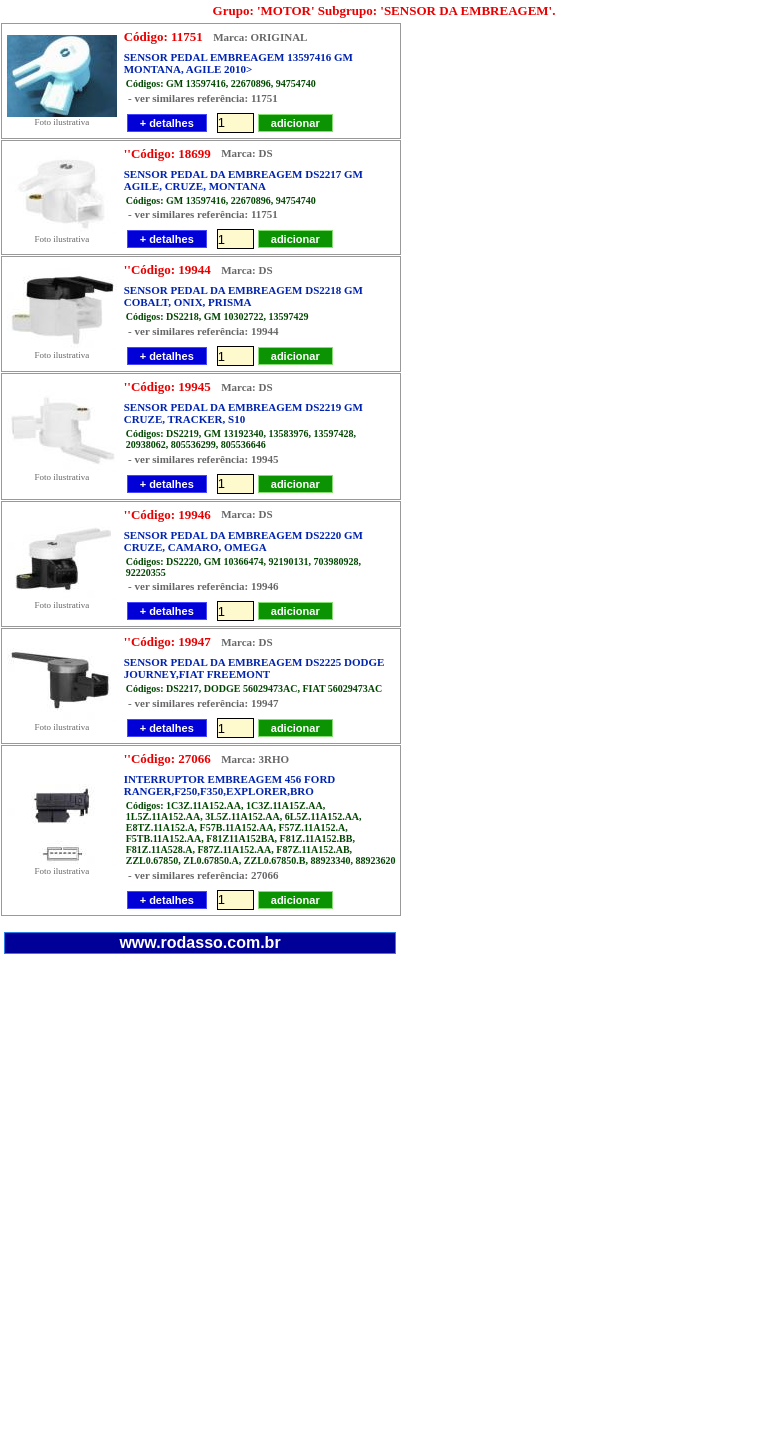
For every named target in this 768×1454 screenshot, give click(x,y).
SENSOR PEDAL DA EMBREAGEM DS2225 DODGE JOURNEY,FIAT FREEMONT (254, 668)
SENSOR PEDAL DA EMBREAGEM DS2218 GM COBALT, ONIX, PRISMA (243, 296)
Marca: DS (245, 154)
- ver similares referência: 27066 (203, 875)
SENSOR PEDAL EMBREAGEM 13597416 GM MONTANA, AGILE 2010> (238, 63)
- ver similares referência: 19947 (203, 703)
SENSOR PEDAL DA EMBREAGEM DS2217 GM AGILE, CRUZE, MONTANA (243, 180)
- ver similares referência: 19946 (203, 587)
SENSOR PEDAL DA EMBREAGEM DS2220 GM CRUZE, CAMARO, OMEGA (243, 541)
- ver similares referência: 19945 (203, 459)
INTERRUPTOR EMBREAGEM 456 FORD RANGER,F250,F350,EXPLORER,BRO (230, 785)
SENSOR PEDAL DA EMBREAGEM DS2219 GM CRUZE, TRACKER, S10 (243, 413)
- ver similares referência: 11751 (203, 98)
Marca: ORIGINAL (258, 37)
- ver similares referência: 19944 (203, 331)
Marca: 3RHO (253, 759)
